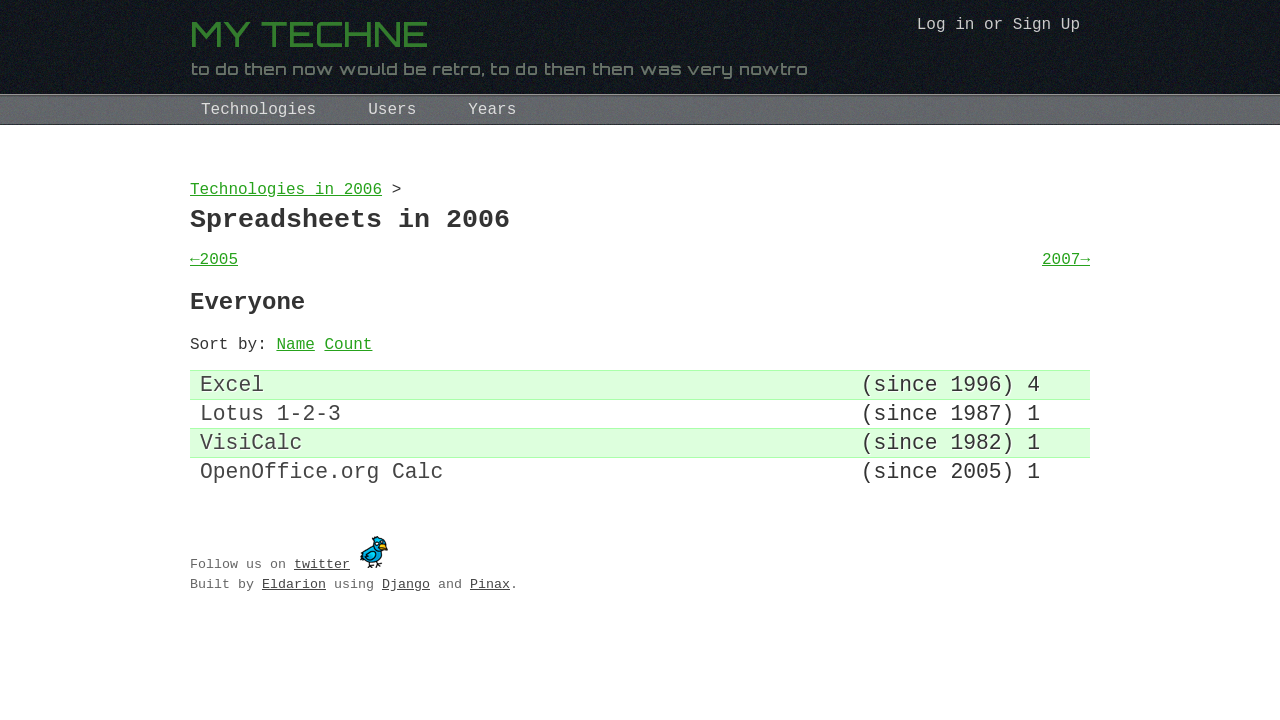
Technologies (258, 110)
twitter (322, 607)
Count (348, 367)
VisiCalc (251, 479)
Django (406, 627)
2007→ (1066, 272)
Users (392, 110)
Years (492, 110)
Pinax (490, 627)
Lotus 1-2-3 (270, 445)
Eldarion (294, 627)
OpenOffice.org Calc (321, 513)
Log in (946, 27)
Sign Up (1046, 27)
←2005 (214, 272)
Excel (232, 411)
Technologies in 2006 (286, 192)
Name (295, 367)
